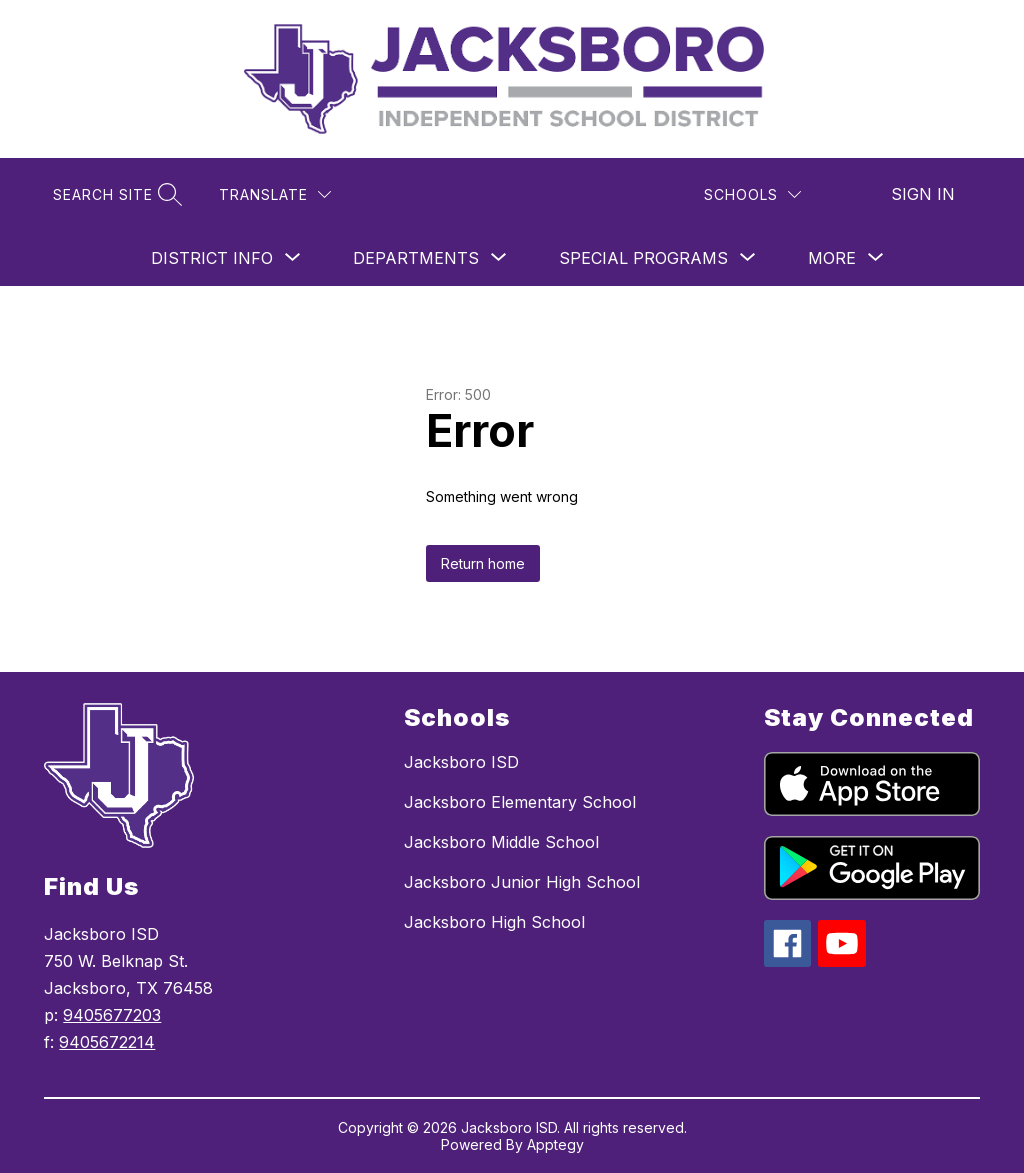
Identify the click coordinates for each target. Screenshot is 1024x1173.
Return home (483, 563)
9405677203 (112, 1015)
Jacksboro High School (494, 922)
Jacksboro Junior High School (522, 882)
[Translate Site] (275, 194)
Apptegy (555, 1144)
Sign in (923, 194)
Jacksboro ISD (461, 762)
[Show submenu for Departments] (416, 258)
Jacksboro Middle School (501, 842)
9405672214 (107, 1042)
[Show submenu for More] (832, 258)
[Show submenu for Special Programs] (643, 258)
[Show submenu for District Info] (212, 258)
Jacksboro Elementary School (520, 802)
